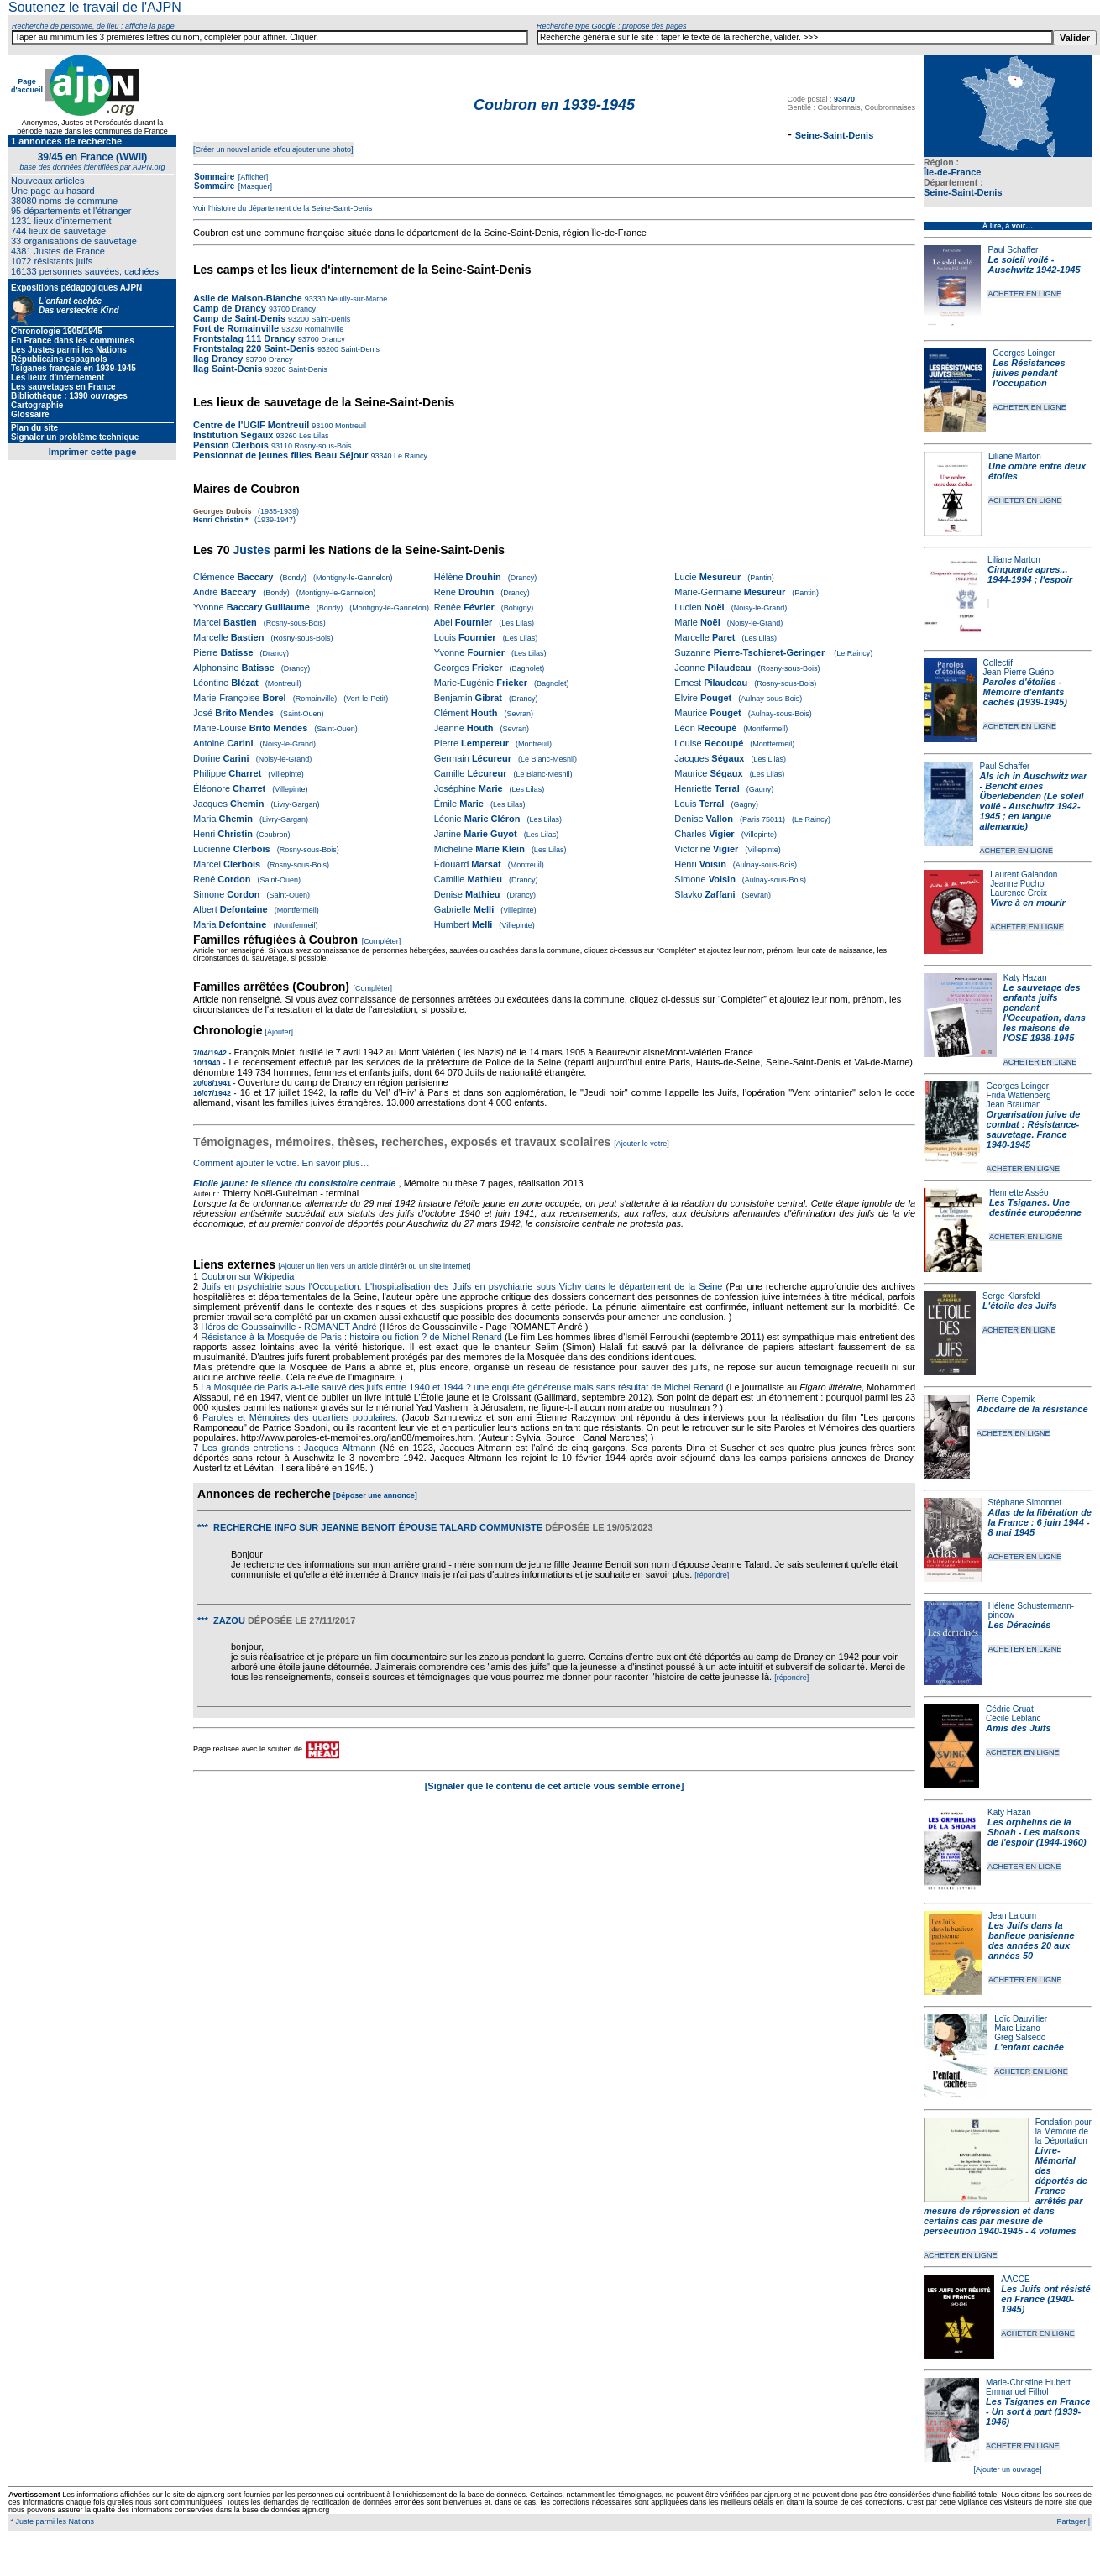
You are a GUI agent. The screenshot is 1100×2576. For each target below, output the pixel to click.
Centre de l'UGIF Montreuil (251, 425)
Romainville (322, 329)
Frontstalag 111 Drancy (244, 338)
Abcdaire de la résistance (1032, 1409)
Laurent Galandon (1023, 874)
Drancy (303, 309)
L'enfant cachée (1029, 2047)
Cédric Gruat (1010, 1709)
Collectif (998, 663)
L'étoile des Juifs (1019, 1306)
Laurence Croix (1018, 893)
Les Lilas (312, 436)
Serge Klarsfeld (1011, 1296)
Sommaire (214, 176)
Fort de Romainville (236, 328)
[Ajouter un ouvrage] (1007, 2469)
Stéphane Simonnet (1025, 1502)
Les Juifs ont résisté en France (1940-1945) (1045, 2299)
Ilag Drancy (218, 358)
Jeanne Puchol (1017, 883)
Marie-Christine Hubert (1028, 2382)
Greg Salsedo (1019, 2037)
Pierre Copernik (1006, 1399)
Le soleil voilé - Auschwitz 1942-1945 (1033, 264)
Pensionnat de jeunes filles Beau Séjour (280, 455)
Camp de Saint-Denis (240, 318)
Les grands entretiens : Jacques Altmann (289, 1447)
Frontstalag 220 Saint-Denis (254, 348)
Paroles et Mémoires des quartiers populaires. (300, 1417)
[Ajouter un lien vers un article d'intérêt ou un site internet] (374, 1266)
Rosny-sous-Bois (322, 446)
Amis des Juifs (1018, 1728)
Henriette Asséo (1019, 1192)
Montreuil (349, 425)
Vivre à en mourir (1027, 903)
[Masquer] (254, 186)
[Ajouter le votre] (641, 1143)
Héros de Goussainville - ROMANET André (289, 1327)
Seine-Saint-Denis (963, 192)
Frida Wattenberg (1019, 1095)
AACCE (1015, 2279)
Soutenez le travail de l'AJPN (94, 7)
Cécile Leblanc (1013, 1718)
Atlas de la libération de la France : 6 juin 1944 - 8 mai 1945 (1040, 1522)
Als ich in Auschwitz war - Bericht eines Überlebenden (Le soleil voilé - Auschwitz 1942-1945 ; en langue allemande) (1033, 801)
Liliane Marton (1014, 456)
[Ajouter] (279, 1032)
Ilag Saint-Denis (228, 369)
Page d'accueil (27, 85)
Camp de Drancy (229, 308)
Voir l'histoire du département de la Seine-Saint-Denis (282, 208)
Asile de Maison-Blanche (247, 298)
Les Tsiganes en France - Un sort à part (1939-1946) (1038, 2411)
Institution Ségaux (233, 435)
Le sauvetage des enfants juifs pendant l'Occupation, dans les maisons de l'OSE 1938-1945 (1044, 1012)
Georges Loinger (1024, 353)
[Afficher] (252, 177)
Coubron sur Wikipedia (248, 1276)
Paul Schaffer (1012, 249)
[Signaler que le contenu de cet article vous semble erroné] (554, 1786)
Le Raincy (410, 456)
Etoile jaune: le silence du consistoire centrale (294, 1183)
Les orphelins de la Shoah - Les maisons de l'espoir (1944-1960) (1037, 1832)
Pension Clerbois (231, 445)
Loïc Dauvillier (1020, 2019)
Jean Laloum (1012, 1915)
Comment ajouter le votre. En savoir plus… (281, 1163)
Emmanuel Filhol (1017, 2391)
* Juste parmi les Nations (51, 2521)
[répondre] (711, 1575)
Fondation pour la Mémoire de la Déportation (1063, 2131)
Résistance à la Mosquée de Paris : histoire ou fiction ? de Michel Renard (351, 1337)
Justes (251, 550)
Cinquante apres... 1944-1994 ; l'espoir (1029, 574)
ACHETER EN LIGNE (1024, 294)
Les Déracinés (1019, 1625)
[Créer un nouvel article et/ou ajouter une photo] (273, 149)
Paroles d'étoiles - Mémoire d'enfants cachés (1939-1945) (1025, 692)
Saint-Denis (329, 319)
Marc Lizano (1017, 2028)
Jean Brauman (1014, 1104)
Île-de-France (952, 172)
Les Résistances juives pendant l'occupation (1029, 373)
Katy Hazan (1025, 977)
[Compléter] (381, 941)
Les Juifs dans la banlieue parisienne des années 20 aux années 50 (1031, 1940)
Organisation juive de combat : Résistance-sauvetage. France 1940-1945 (1034, 1129)
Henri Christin (218, 520)
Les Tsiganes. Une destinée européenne (1035, 1207)
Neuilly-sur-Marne (357, 299)
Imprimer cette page (93, 452)
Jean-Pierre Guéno (1019, 672)
